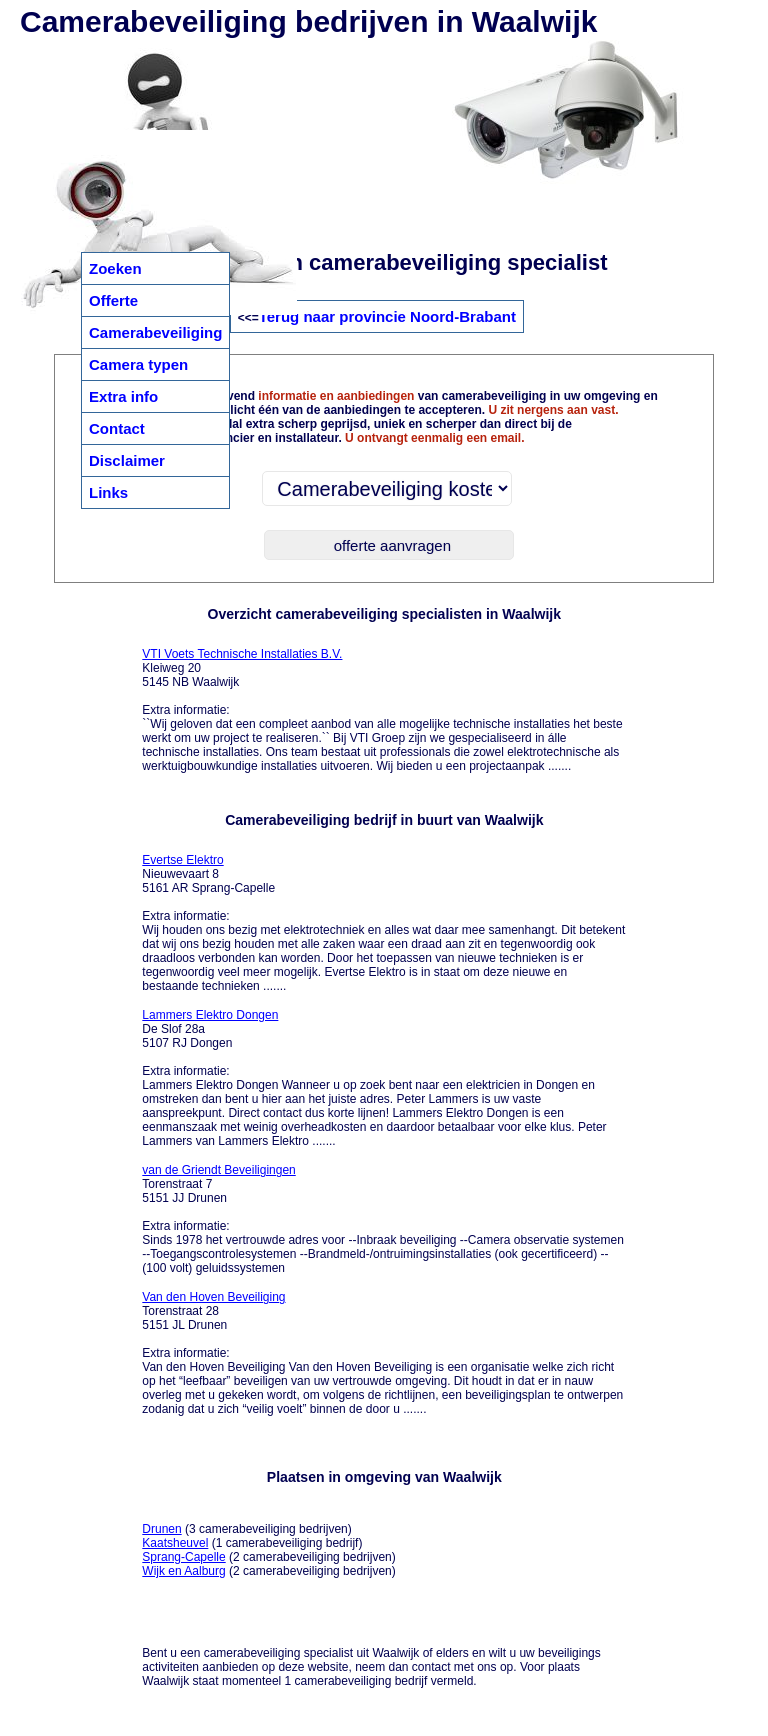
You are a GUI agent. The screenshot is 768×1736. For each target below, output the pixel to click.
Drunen (161, 1529)
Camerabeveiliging (155, 332)
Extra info (123, 396)
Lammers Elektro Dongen (210, 1015)
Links (108, 492)
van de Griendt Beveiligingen (218, 1170)
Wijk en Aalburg (183, 1571)
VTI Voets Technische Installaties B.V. (242, 654)
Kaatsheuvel (175, 1543)
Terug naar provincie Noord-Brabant (387, 316)
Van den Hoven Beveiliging (213, 1297)
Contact (117, 428)
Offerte (113, 300)
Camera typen (138, 364)
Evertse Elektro (182, 860)
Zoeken (115, 268)
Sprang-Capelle (183, 1557)
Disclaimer (127, 460)
